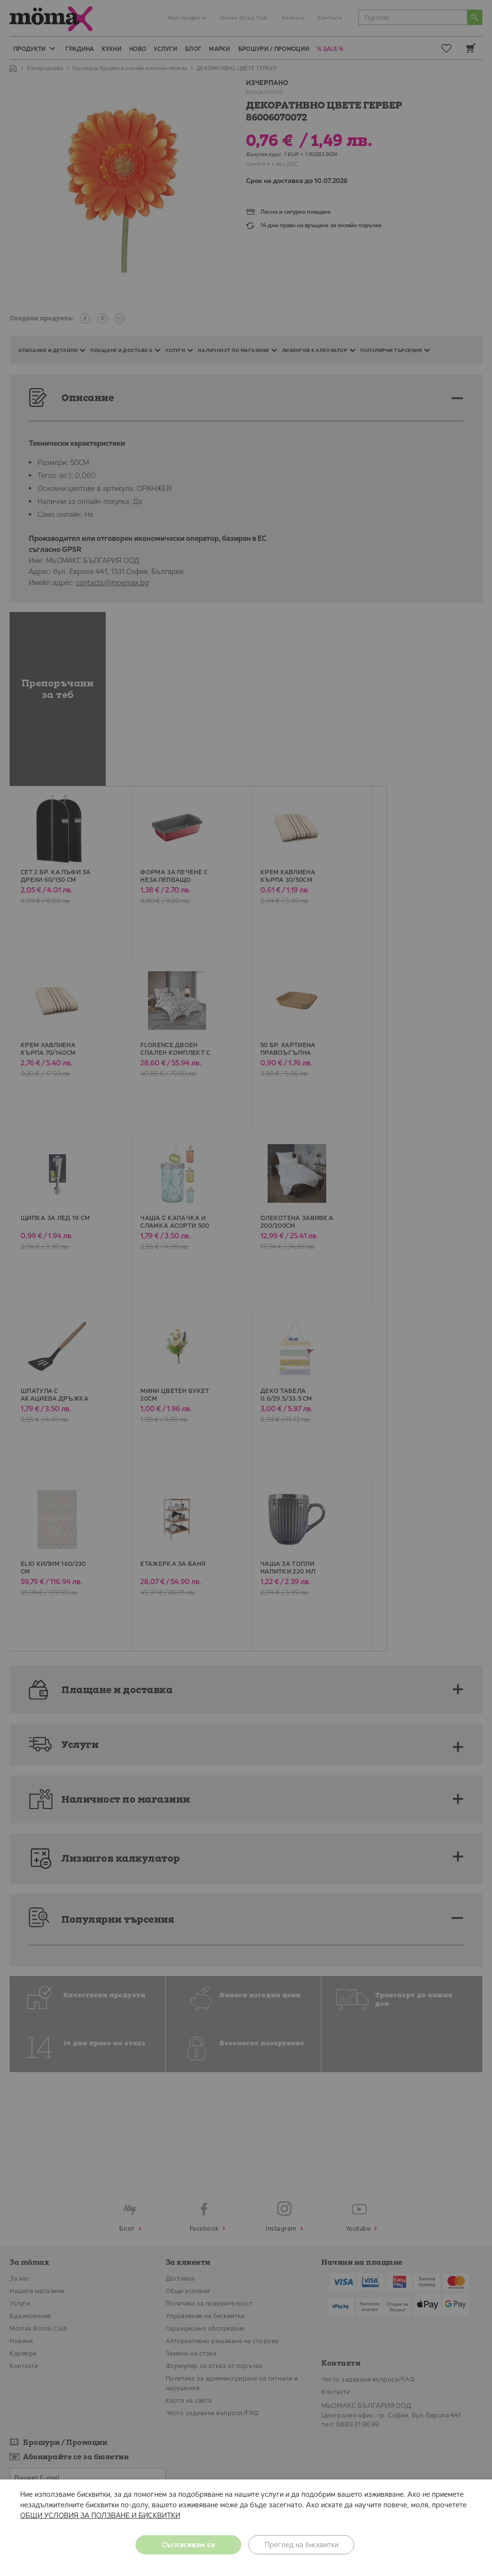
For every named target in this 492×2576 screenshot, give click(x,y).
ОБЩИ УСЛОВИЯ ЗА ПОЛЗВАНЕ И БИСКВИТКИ (100, 2515)
